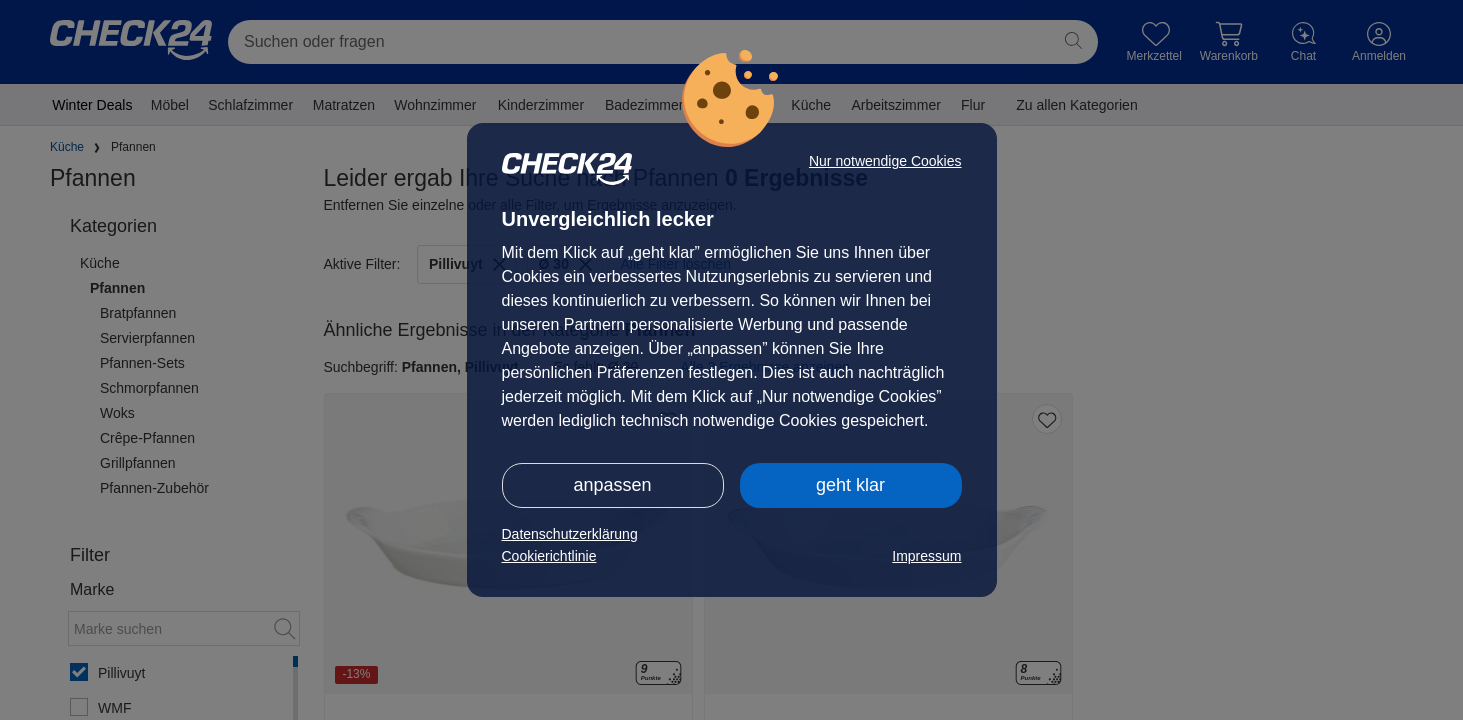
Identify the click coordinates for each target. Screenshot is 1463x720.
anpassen (612, 485)
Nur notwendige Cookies (885, 161)
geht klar (850, 485)
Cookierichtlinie (549, 556)
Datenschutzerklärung (570, 534)
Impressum (926, 556)
